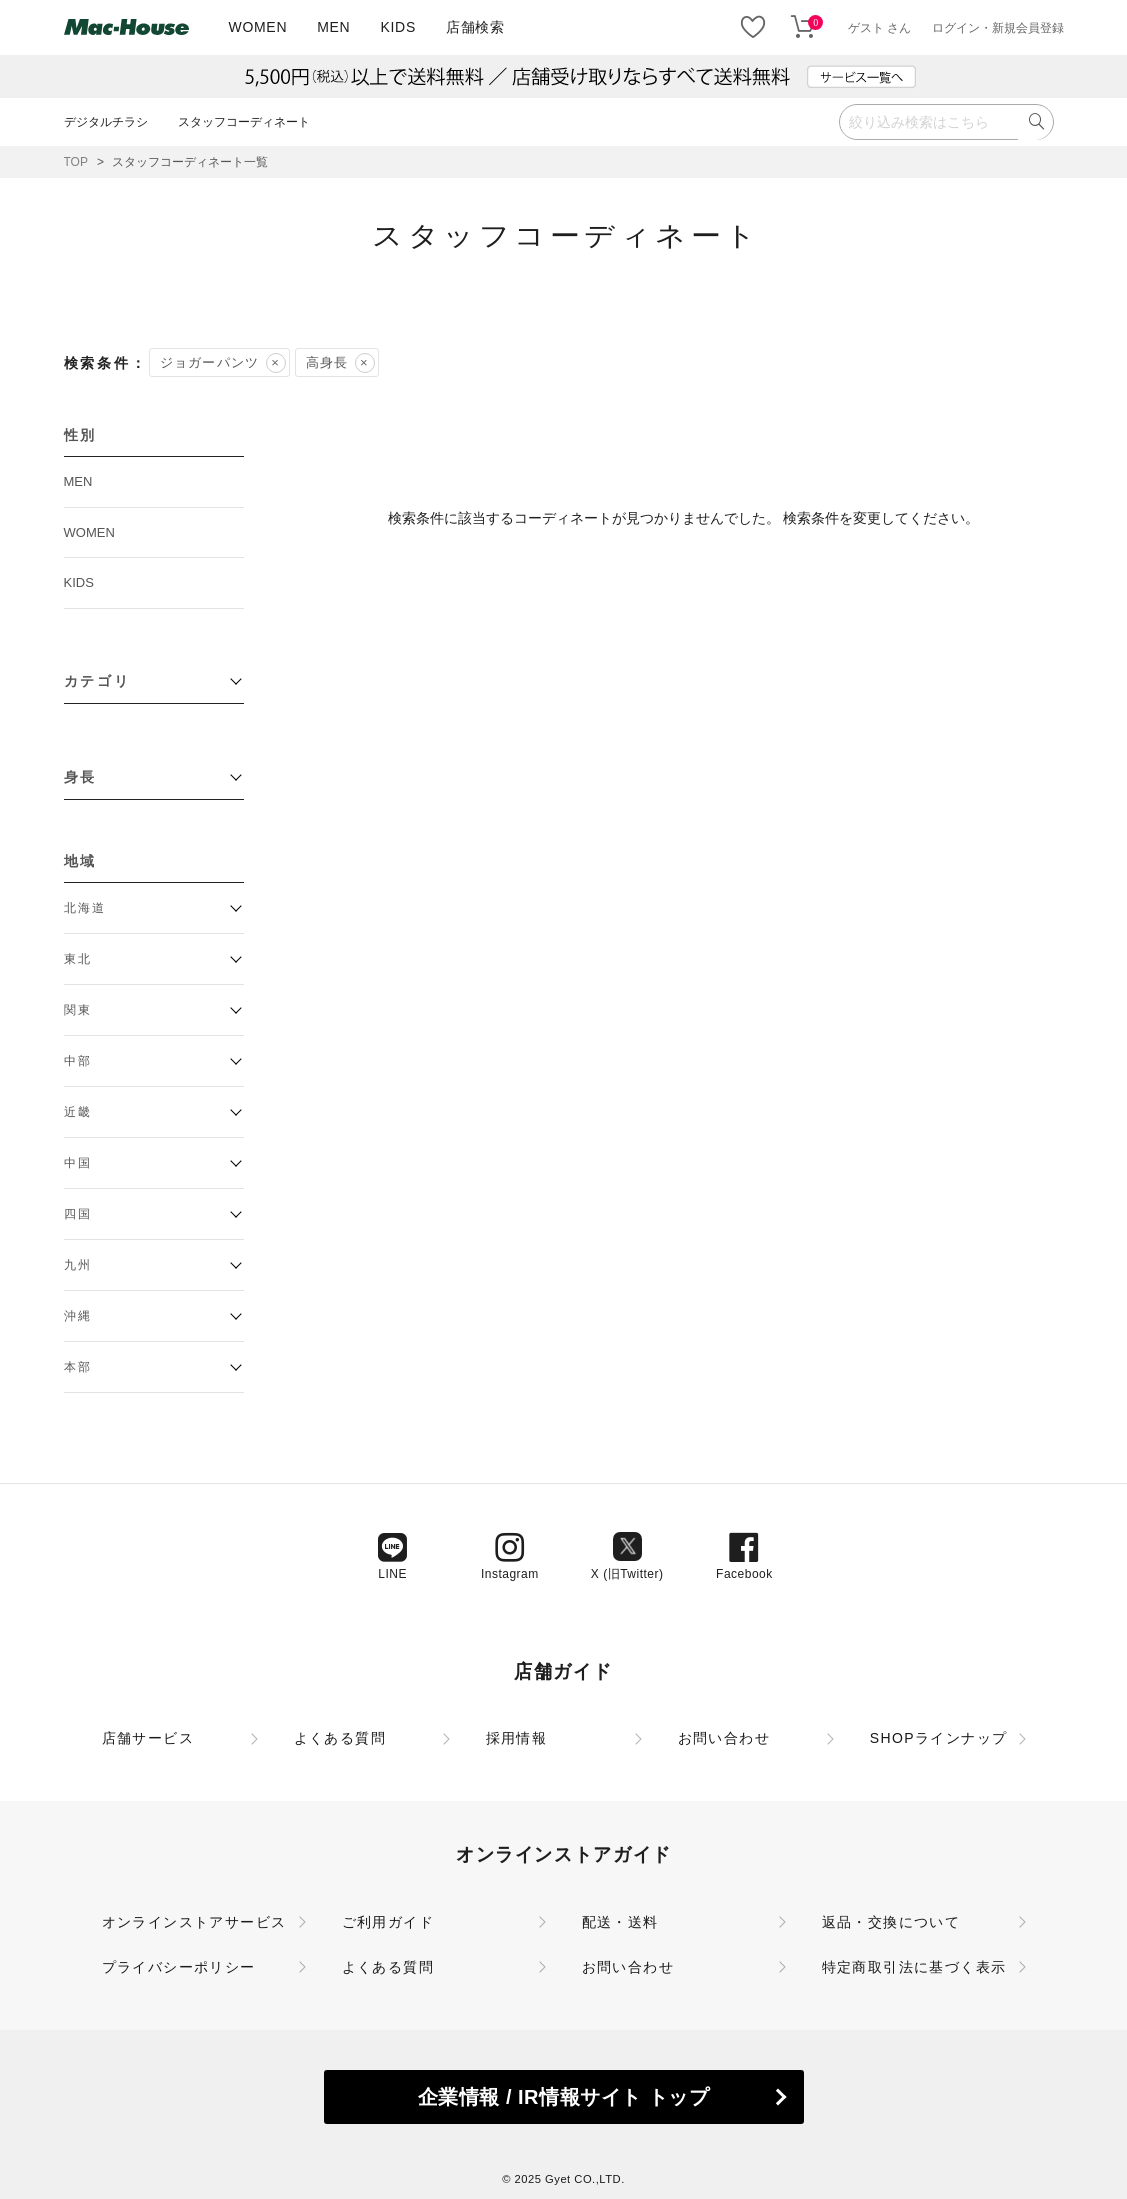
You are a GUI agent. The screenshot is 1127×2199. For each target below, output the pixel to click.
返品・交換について (891, 1922)
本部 (78, 1367)
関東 (78, 1010)
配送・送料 (620, 1922)
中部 (78, 1061)
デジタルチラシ (106, 122)
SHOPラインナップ (939, 1738)
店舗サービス (148, 1738)
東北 (78, 959)
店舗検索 (475, 27)
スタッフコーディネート (244, 122)
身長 (81, 777)
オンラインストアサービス (194, 1922)
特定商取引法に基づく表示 (914, 1967)
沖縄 (78, 1316)
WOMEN (258, 27)
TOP (76, 162)
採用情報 (517, 1738)
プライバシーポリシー (179, 1967)
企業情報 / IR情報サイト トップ (563, 2097)
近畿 (78, 1112)
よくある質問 (340, 1738)
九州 (78, 1265)
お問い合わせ (724, 1738)
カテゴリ (97, 681)
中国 (78, 1163)
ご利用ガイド (388, 1922)
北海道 (85, 908)
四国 (78, 1214)
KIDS (397, 27)
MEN (333, 27)
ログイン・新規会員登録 (998, 28)
